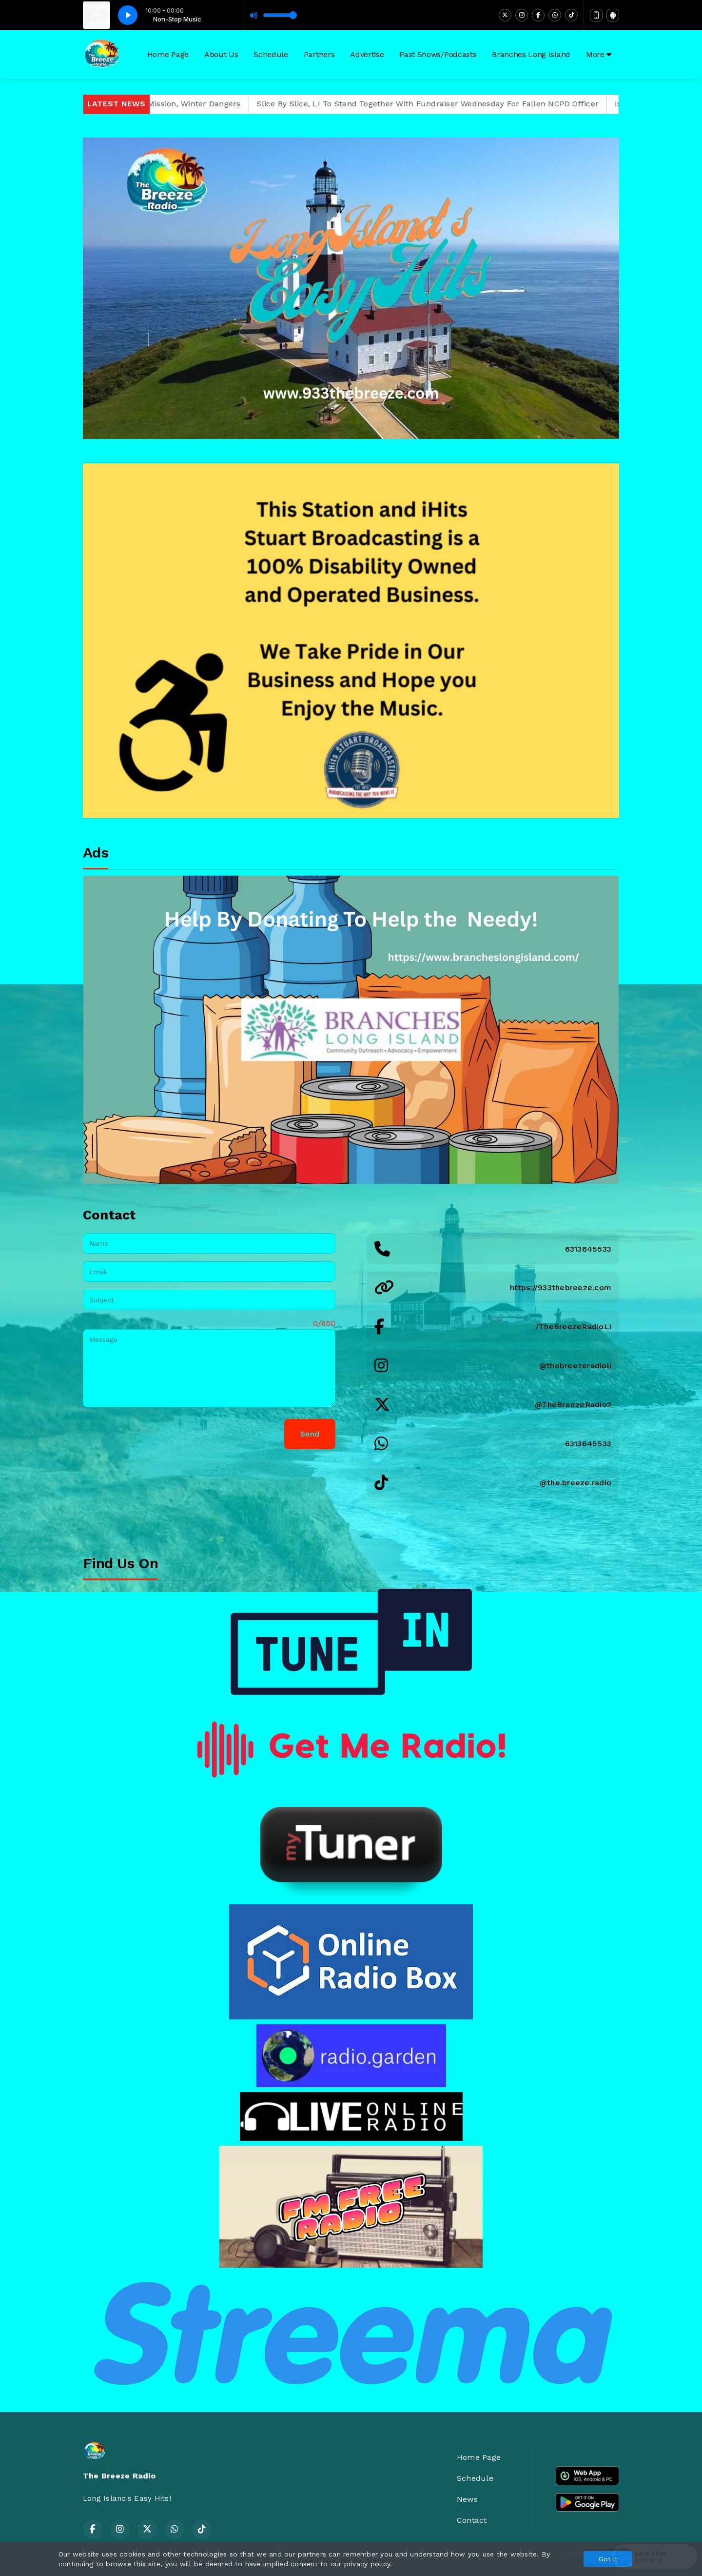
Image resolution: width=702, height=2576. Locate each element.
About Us (221, 54)
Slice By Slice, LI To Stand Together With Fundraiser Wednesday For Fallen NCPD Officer (455, 103)
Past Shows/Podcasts (437, 54)
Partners (319, 54)
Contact (472, 2520)
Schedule (271, 54)
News (467, 2499)
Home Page (168, 54)
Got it (608, 2559)
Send (309, 1433)
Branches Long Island (531, 54)
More (598, 54)
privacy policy (367, 2564)
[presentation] (157, 1434)
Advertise (367, 54)
